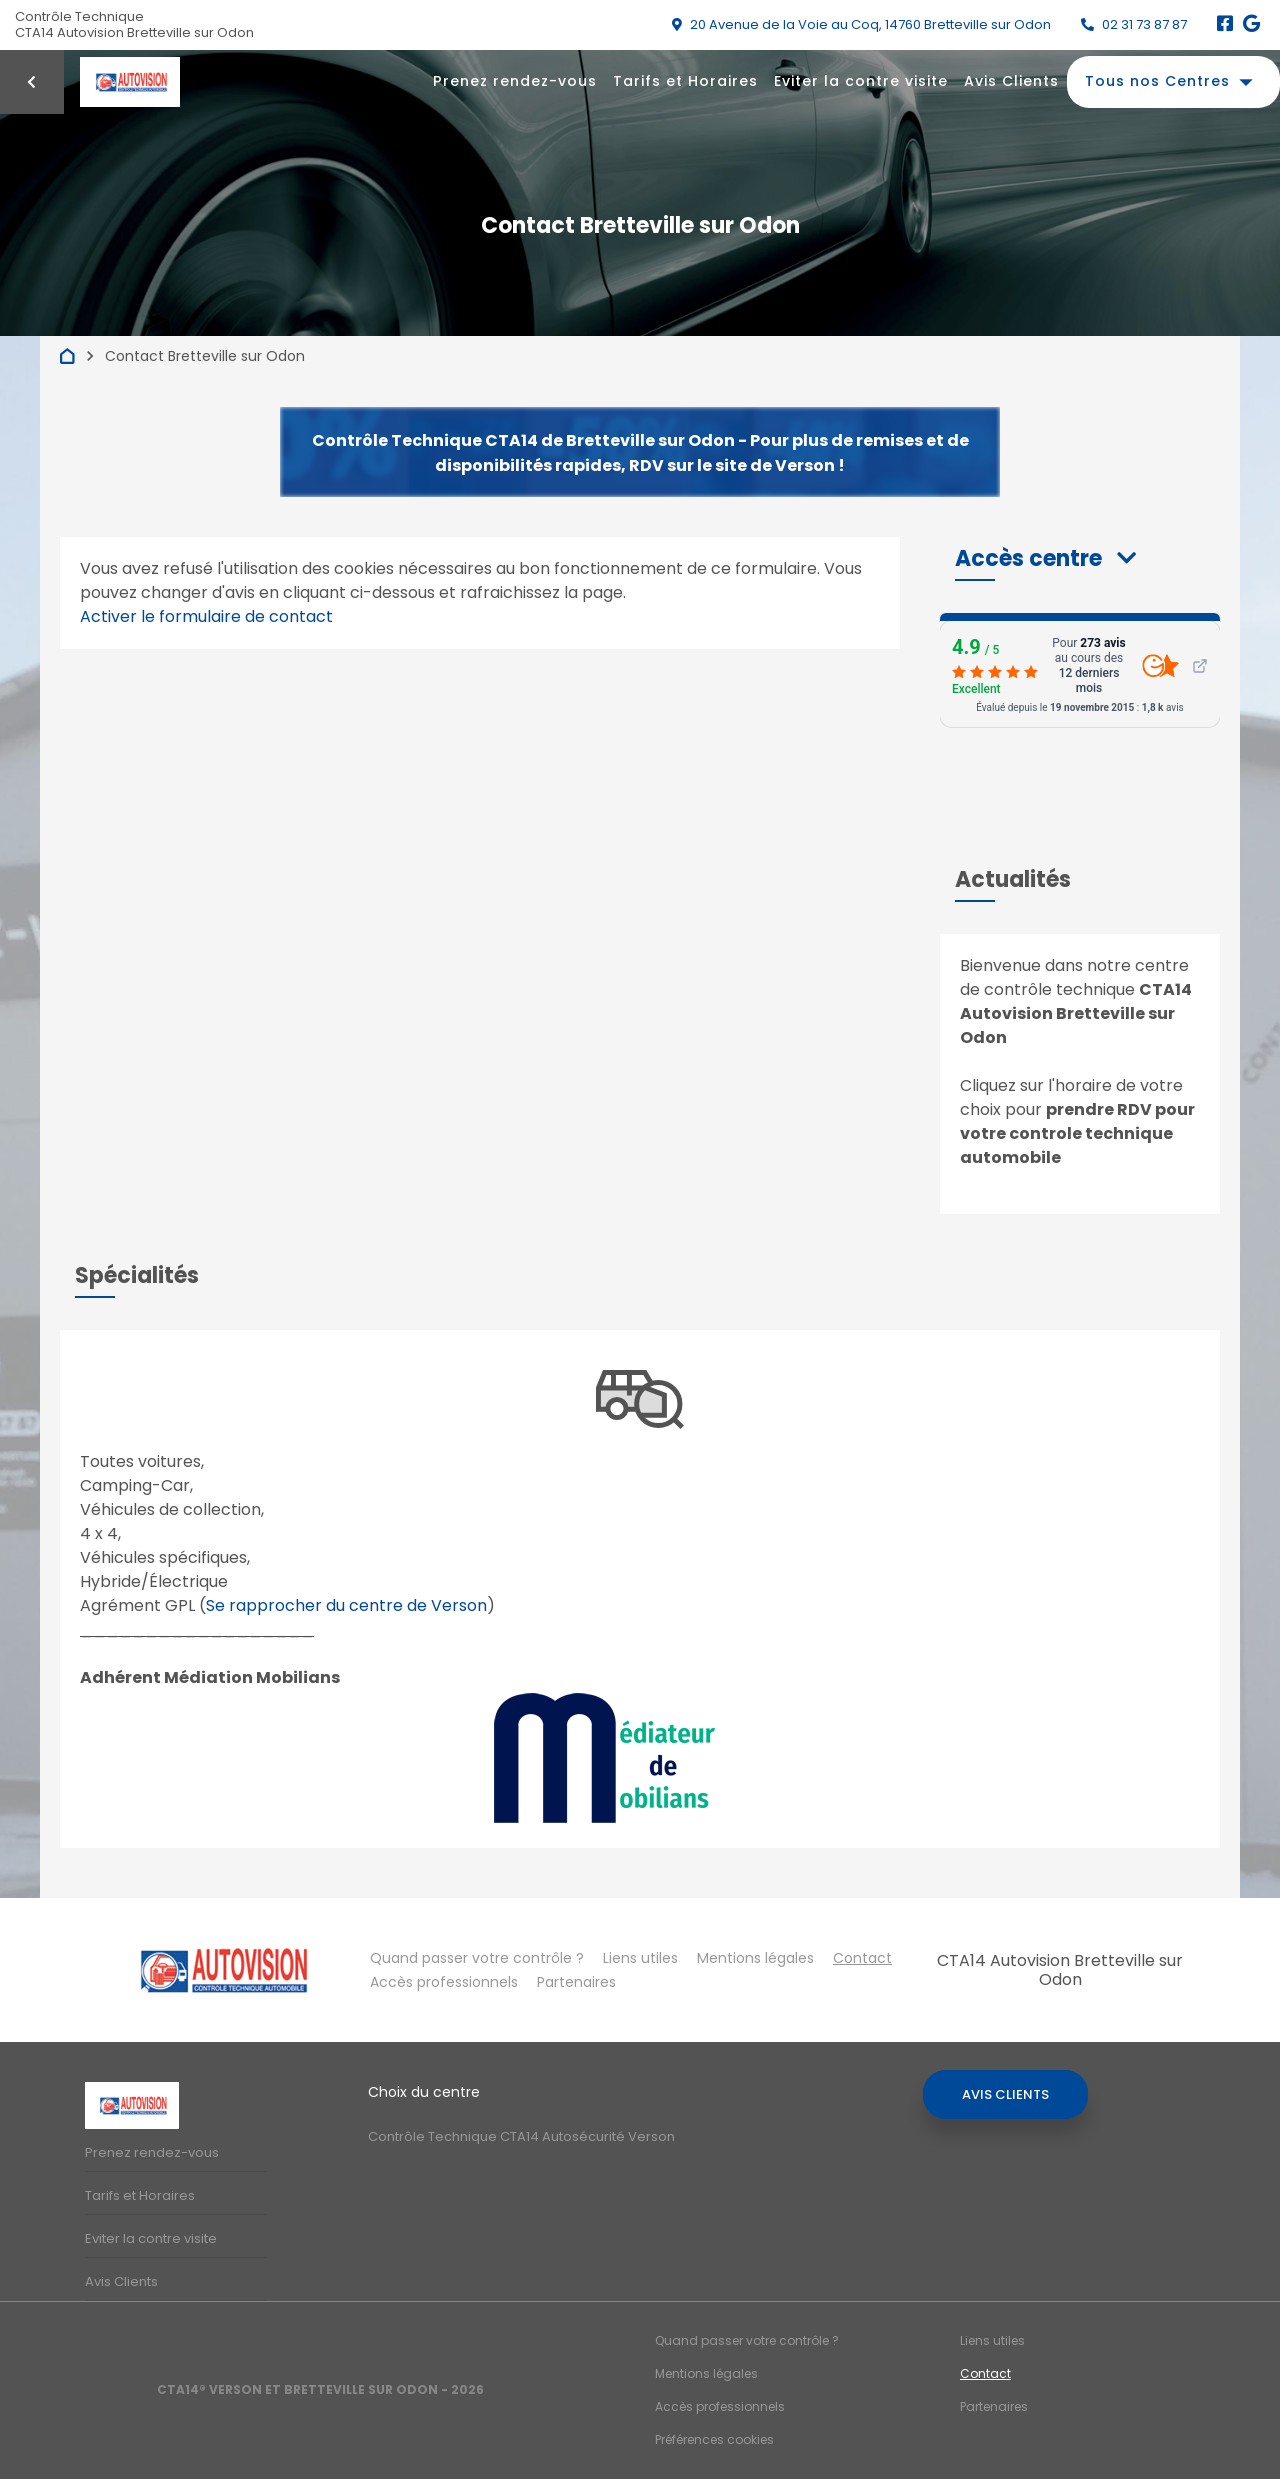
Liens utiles (640, 1958)
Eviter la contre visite (861, 81)
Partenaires (576, 1982)
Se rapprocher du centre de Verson (346, 1605)
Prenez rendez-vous (515, 81)
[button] (1045, 558)
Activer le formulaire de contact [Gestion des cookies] (206, 616)
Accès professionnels (444, 1982)
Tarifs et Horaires (685, 81)
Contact (862, 1958)
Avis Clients (1011, 81)
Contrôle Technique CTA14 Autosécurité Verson (521, 2136)
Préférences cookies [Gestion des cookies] (714, 2439)
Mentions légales (755, 1958)
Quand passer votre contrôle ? (477, 1958)
